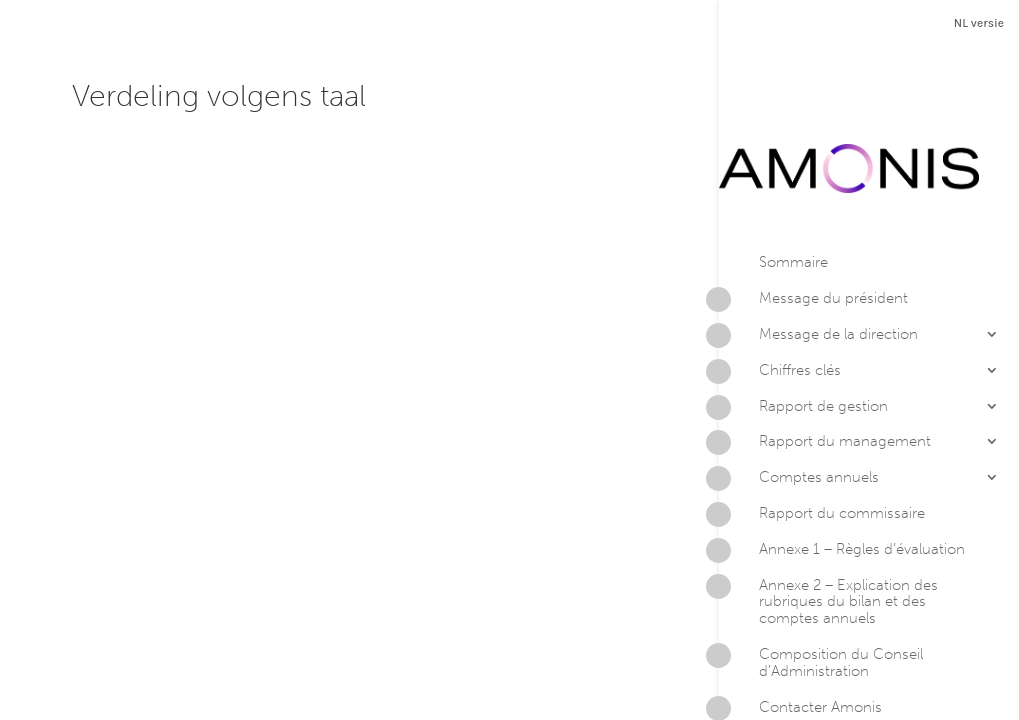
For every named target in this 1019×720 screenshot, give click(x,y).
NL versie (979, 23)
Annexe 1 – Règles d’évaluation (842, 472)
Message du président (813, 222)
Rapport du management (825, 365)
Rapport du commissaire (822, 437)
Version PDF (823, 673)
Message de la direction (818, 258)
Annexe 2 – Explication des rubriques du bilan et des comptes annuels (828, 522)
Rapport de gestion (803, 329)
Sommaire (793, 183)
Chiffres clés (780, 293)
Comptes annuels (799, 401)
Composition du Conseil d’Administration (821, 584)
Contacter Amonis (800, 630)
